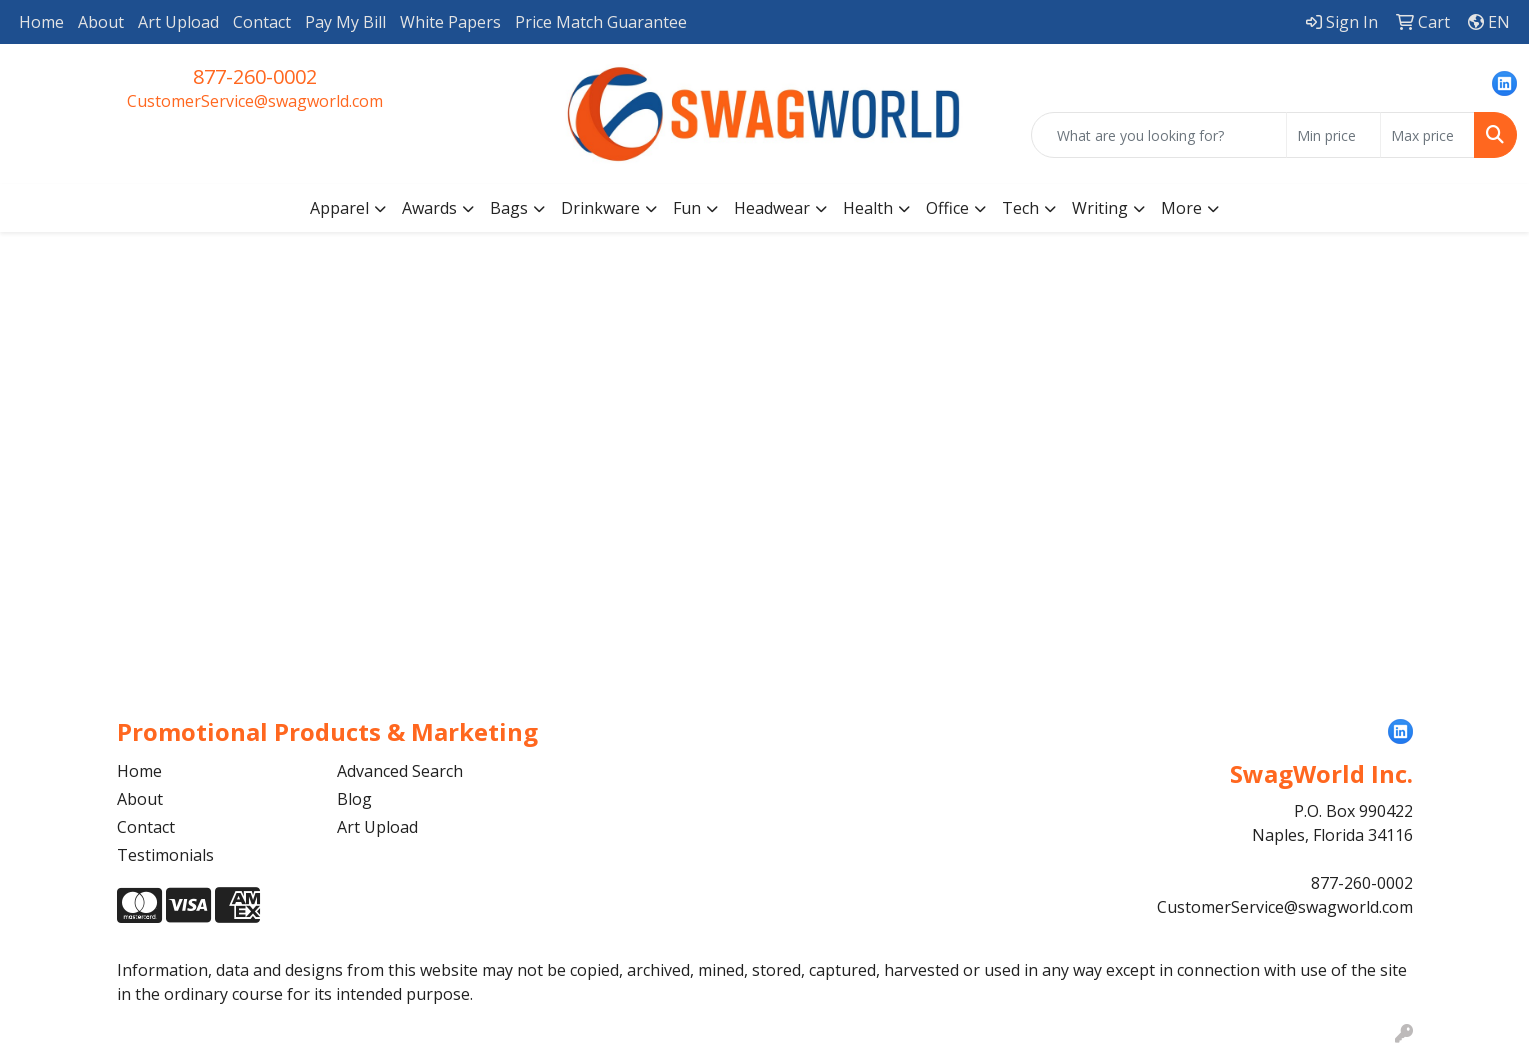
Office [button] (947, 208)
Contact (262, 22)
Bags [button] (509, 208)
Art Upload (178, 22)
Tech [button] (1020, 208)
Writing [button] (1100, 208)
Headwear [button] (772, 208)
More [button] (1181, 208)
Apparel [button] (339, 208)
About (101, 22)
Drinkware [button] (600, 208)
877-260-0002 (255, 76)
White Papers (450, 22)
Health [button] (868, 208)
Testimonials (165, 855)
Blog (354, 799)
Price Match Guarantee (601, 22)
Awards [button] (429, 208)
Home (41, 22)
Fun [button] (687, 208)
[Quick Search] (1159, 135)
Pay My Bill (345, 22)
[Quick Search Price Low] (1333, 135)
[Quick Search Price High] (1427, 135)
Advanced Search (400, 771)
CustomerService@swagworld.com (255, 101)
